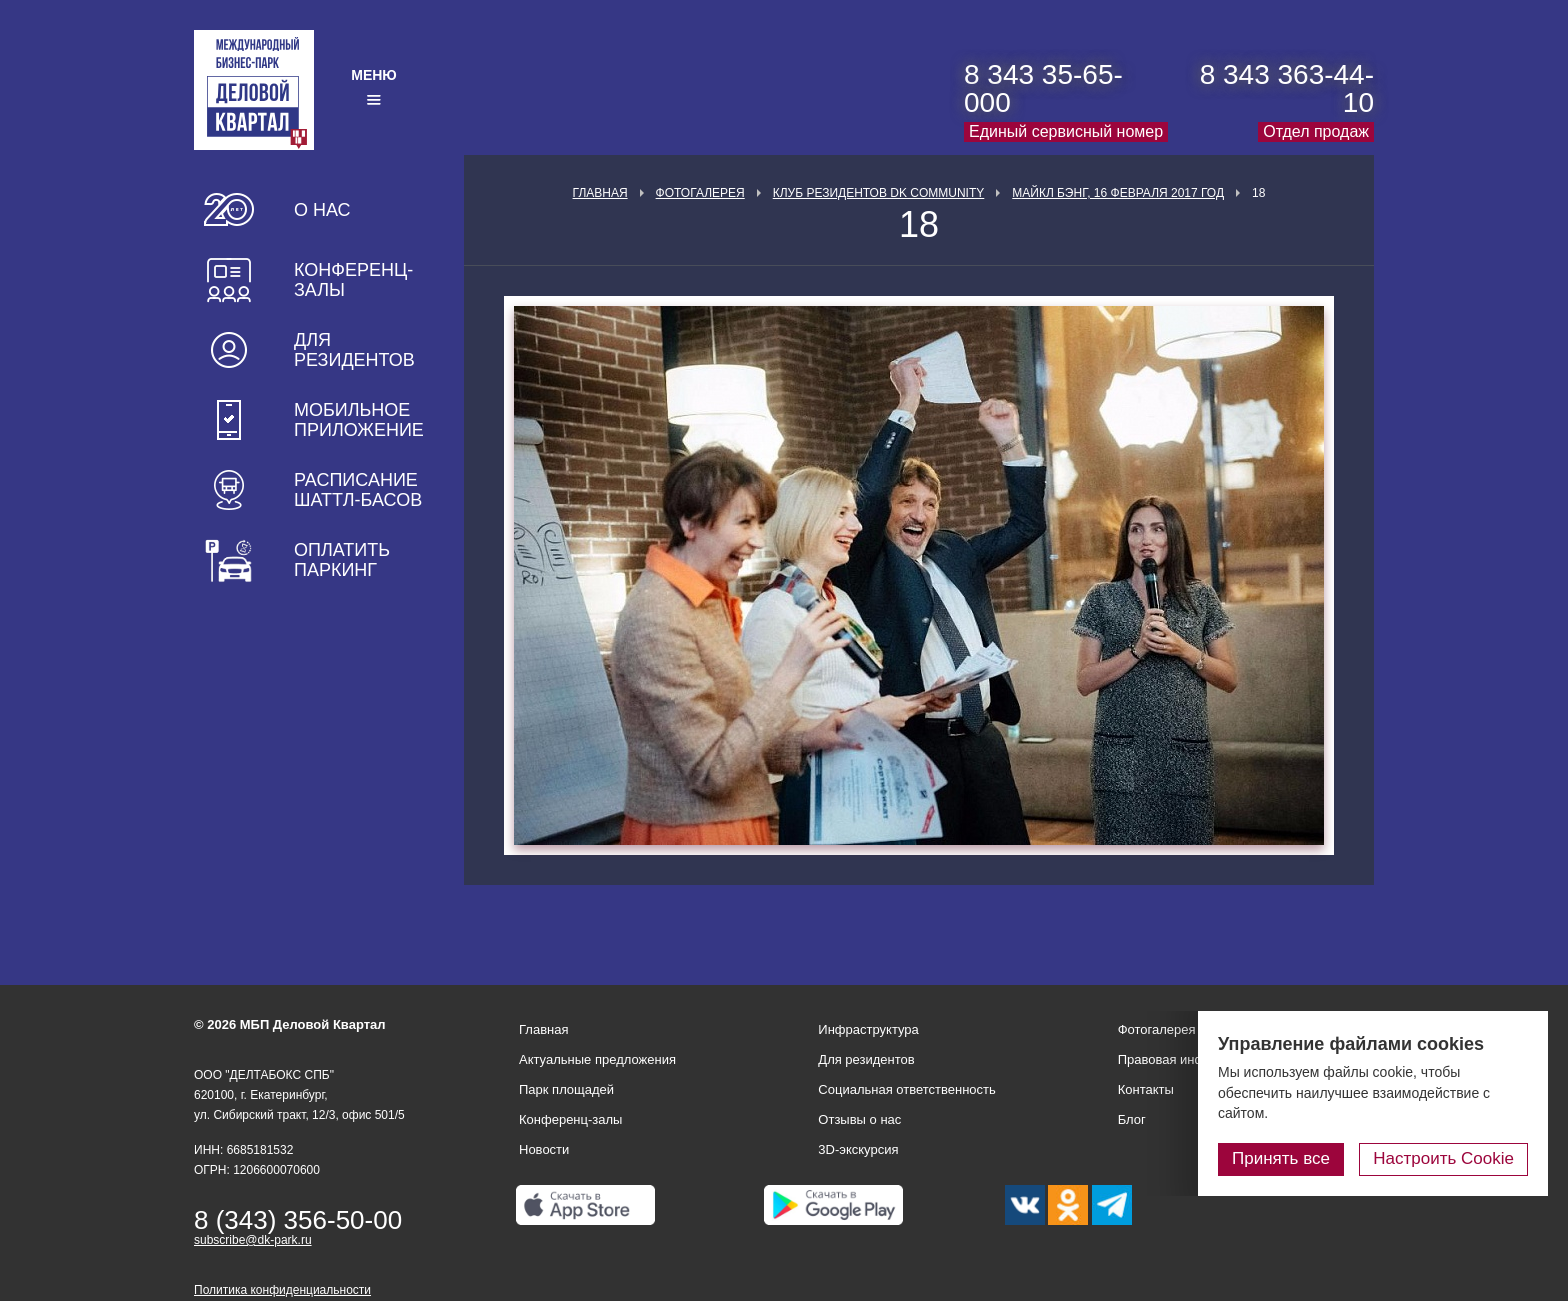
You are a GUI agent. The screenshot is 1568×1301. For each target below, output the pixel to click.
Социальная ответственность (907, 1089)
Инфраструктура (868, 1029)
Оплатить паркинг (342, 560)
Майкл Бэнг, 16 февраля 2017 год (1118, 193)
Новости (544, 1149)
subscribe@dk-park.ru (253, 1240)
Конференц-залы (353, 280)
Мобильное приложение (359, 420)
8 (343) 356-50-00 (298, 1220)
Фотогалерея (700, 193)
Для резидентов (354, 350)
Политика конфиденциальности (282, 1290)
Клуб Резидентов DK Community (879, 193)
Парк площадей (566, 1089)
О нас (322, 210)
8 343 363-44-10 (1287, 88)
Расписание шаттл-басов (358, 490)
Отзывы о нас (859, 1119)
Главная (600, 193)
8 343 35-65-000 (1043, 88)
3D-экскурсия (858, 1149)
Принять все (1281, 1158)
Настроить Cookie (1443, 1158)
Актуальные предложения (597, 1059)
